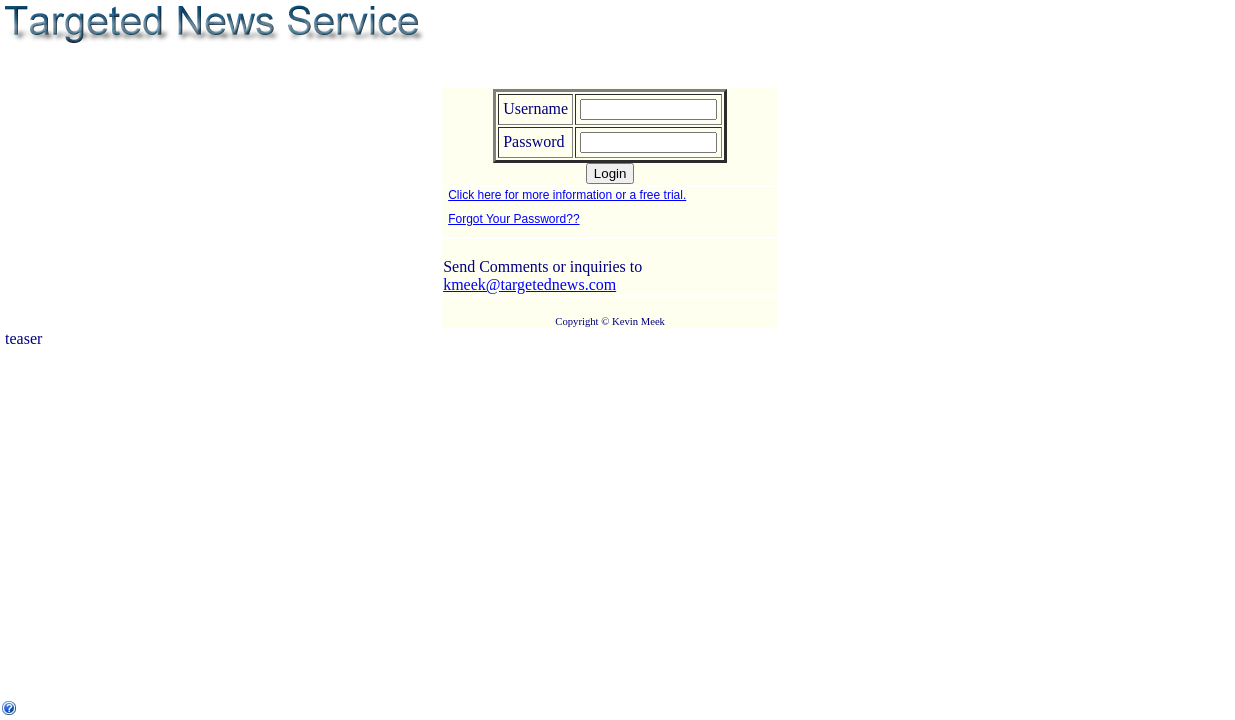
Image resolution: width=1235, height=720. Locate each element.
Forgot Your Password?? (513, 219)
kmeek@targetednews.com (529, 284)
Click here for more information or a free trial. (567, 195)
